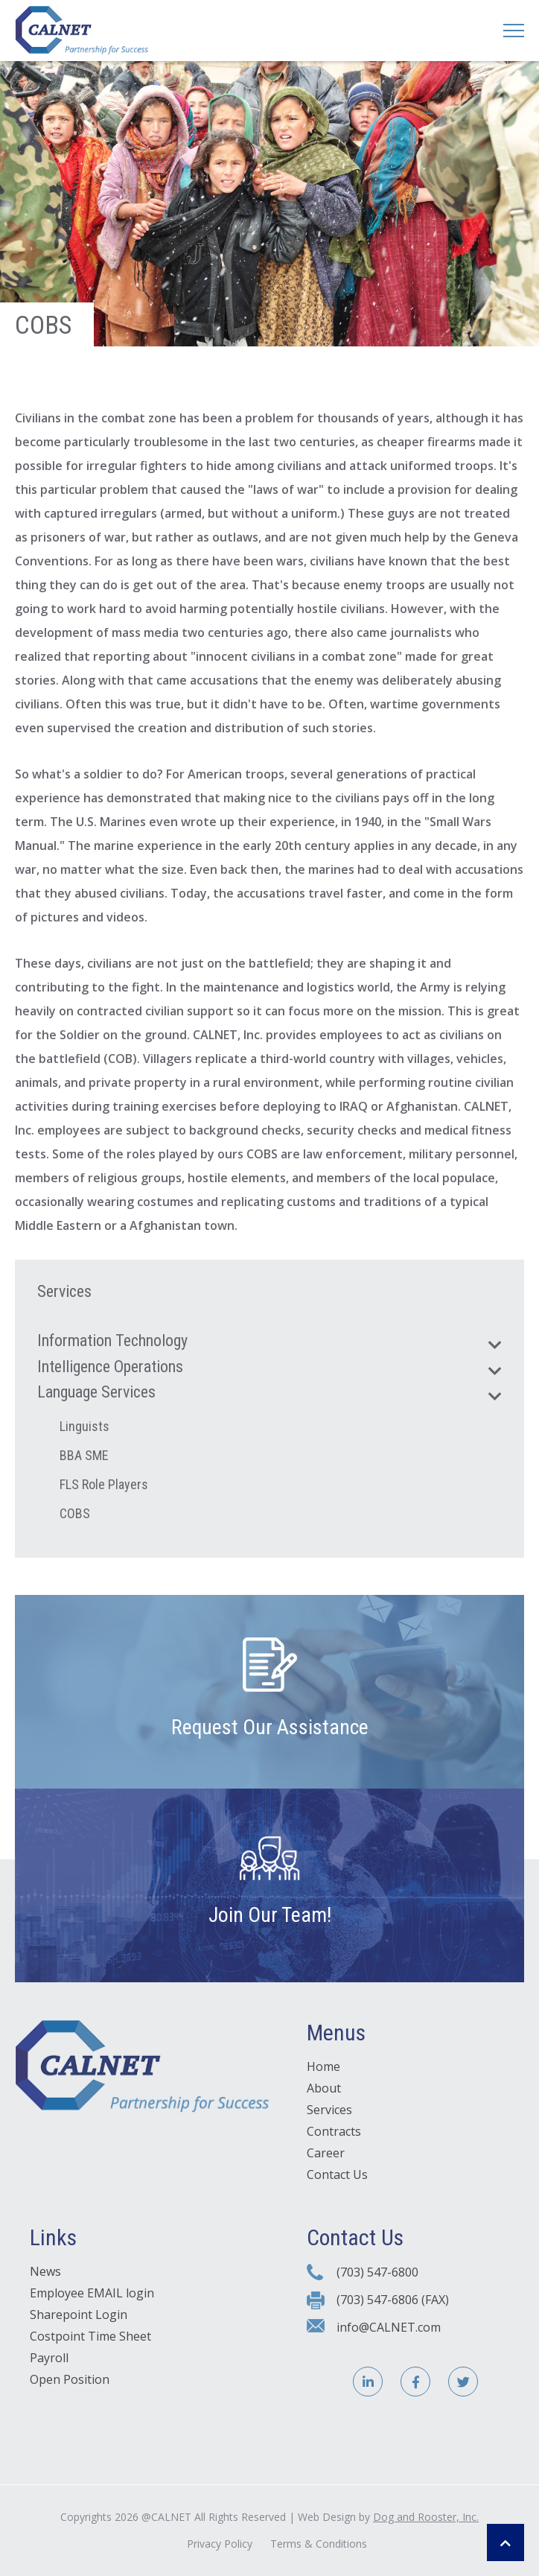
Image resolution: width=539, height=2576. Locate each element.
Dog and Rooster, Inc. (426, 2517)
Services (329, 2109)
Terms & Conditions (318, 2544)
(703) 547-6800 (377, 2272)
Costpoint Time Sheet (90, 2336)
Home (323, 2066)
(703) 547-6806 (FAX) (393, 2299)
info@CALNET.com (389, 2327)
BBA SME (84, 1455)
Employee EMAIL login (92, 2293)
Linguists (84, 1426)
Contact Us (337, 2174)
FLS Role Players (104, 1484)
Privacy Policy (219, 2544)
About (324, 2088)
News (45, 2271)
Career (326, 2153)
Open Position (69, 2379)
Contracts (334, 2131)
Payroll (49, 2358)
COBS (75, 1513)
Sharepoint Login (78, 2314)
